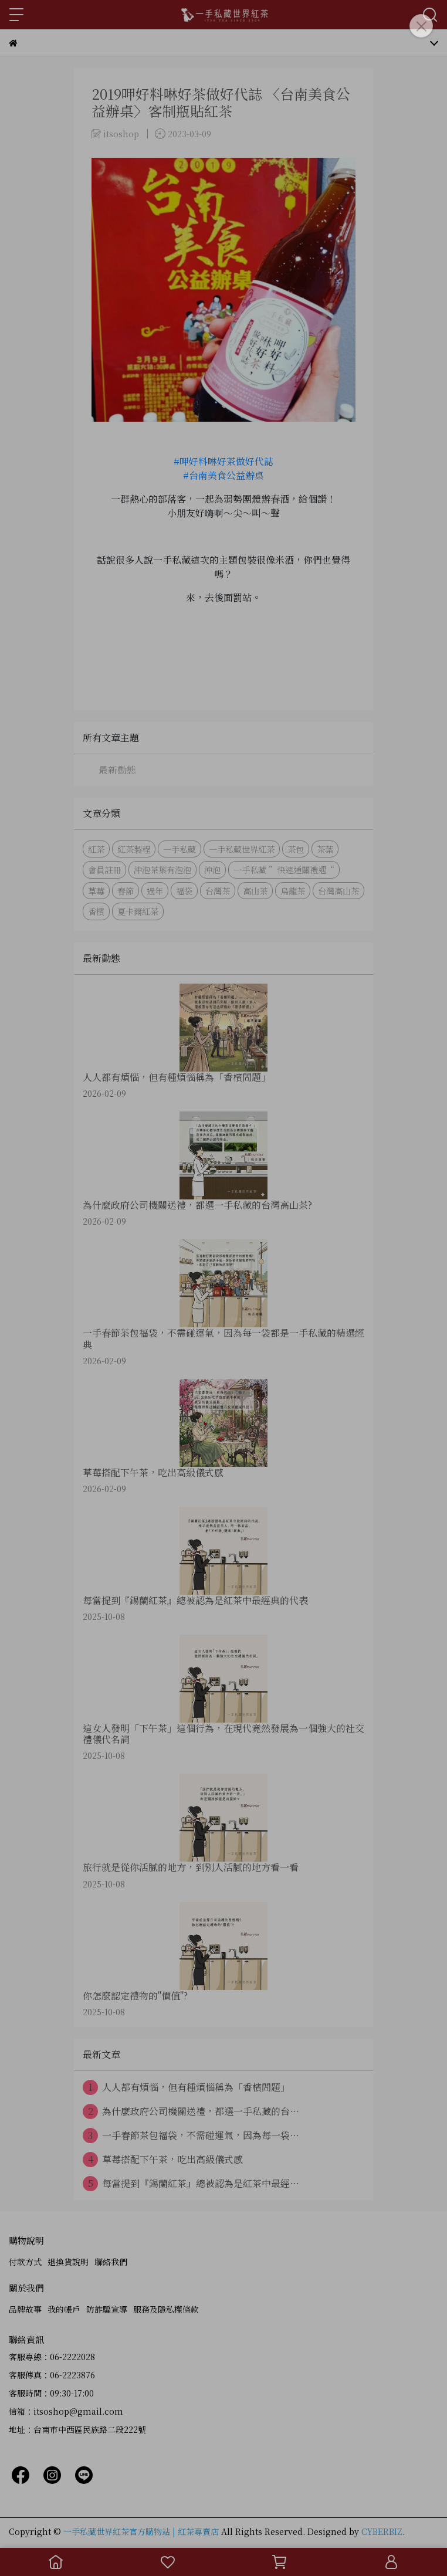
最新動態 (117, 770)
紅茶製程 (133, 849)
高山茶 (255, 890)
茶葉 (325, 849)
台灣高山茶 (338, 890)
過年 (155, 890)
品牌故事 (25, 2309)
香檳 (96, 911)
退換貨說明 (68, 2261)
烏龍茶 (292, 890)
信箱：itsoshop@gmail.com (66, 2411)
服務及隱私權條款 (166, 2309)
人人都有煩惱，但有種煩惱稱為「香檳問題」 (186, 2087)
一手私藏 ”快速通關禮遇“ (283, 869)
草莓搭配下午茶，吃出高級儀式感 (163, 2159)
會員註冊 (104, 869)
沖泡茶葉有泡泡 (162, 869)
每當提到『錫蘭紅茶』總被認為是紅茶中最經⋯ (191, 2183)
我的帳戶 (64, 2309)
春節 (125, 890)
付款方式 (25, 2261)
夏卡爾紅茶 (137, 911)
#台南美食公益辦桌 (223, 475)
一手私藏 (179, 849)
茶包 (295, 849)
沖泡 (212, 869)
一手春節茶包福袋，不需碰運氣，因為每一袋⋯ (191, 2135)
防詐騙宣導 (106, 2309)
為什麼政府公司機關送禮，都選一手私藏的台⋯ (191, 2111)
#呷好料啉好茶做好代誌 (223, 461)
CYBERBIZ (381, 2531)
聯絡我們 (110, 2261)
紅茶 (96, 849)
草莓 (96, 890)
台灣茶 (217, 890)
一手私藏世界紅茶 (242, 849)
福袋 (184, 890)
